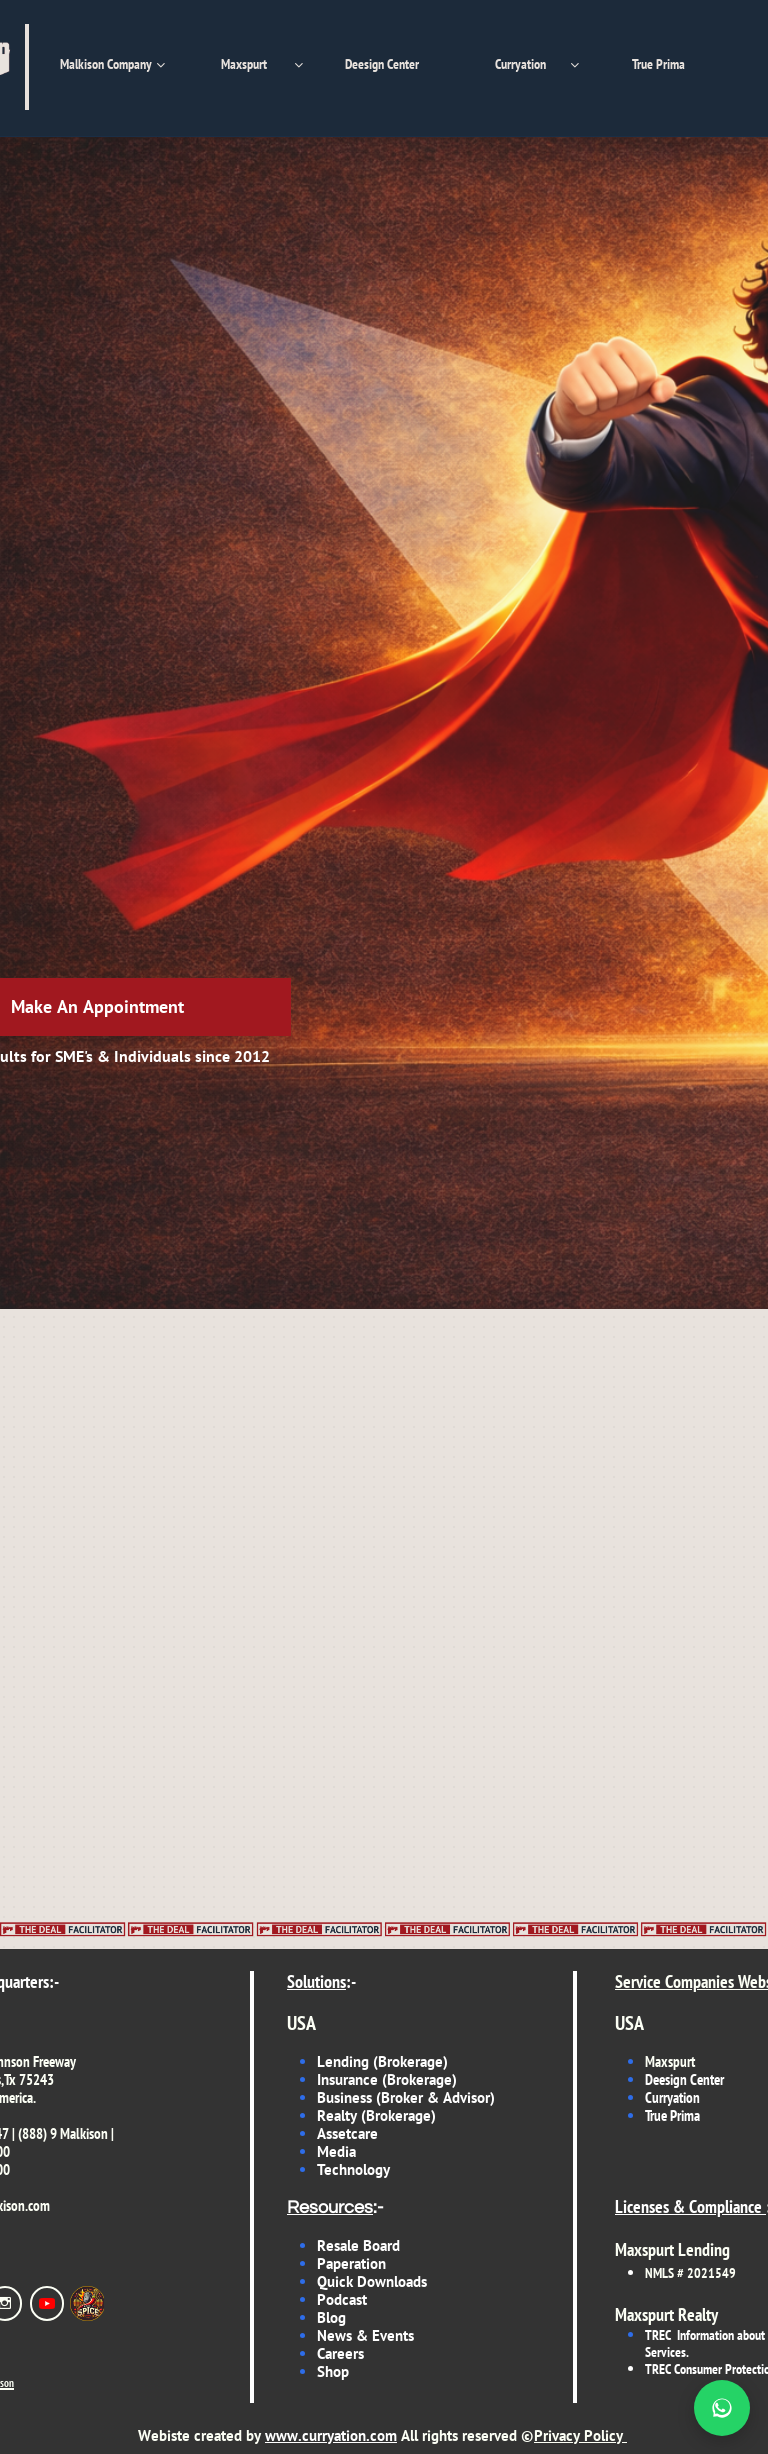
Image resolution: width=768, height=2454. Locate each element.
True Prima (672, 2115)
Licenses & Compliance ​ (690, 2206)
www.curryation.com (331, 2435)
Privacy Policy (578, 2435)
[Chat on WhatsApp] (722, 2408)
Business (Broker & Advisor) (406, 2097)
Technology (353, 2169)
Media (338, 2151)
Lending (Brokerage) (382, 2061)
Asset (334, 2133)
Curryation (672, 2097)
